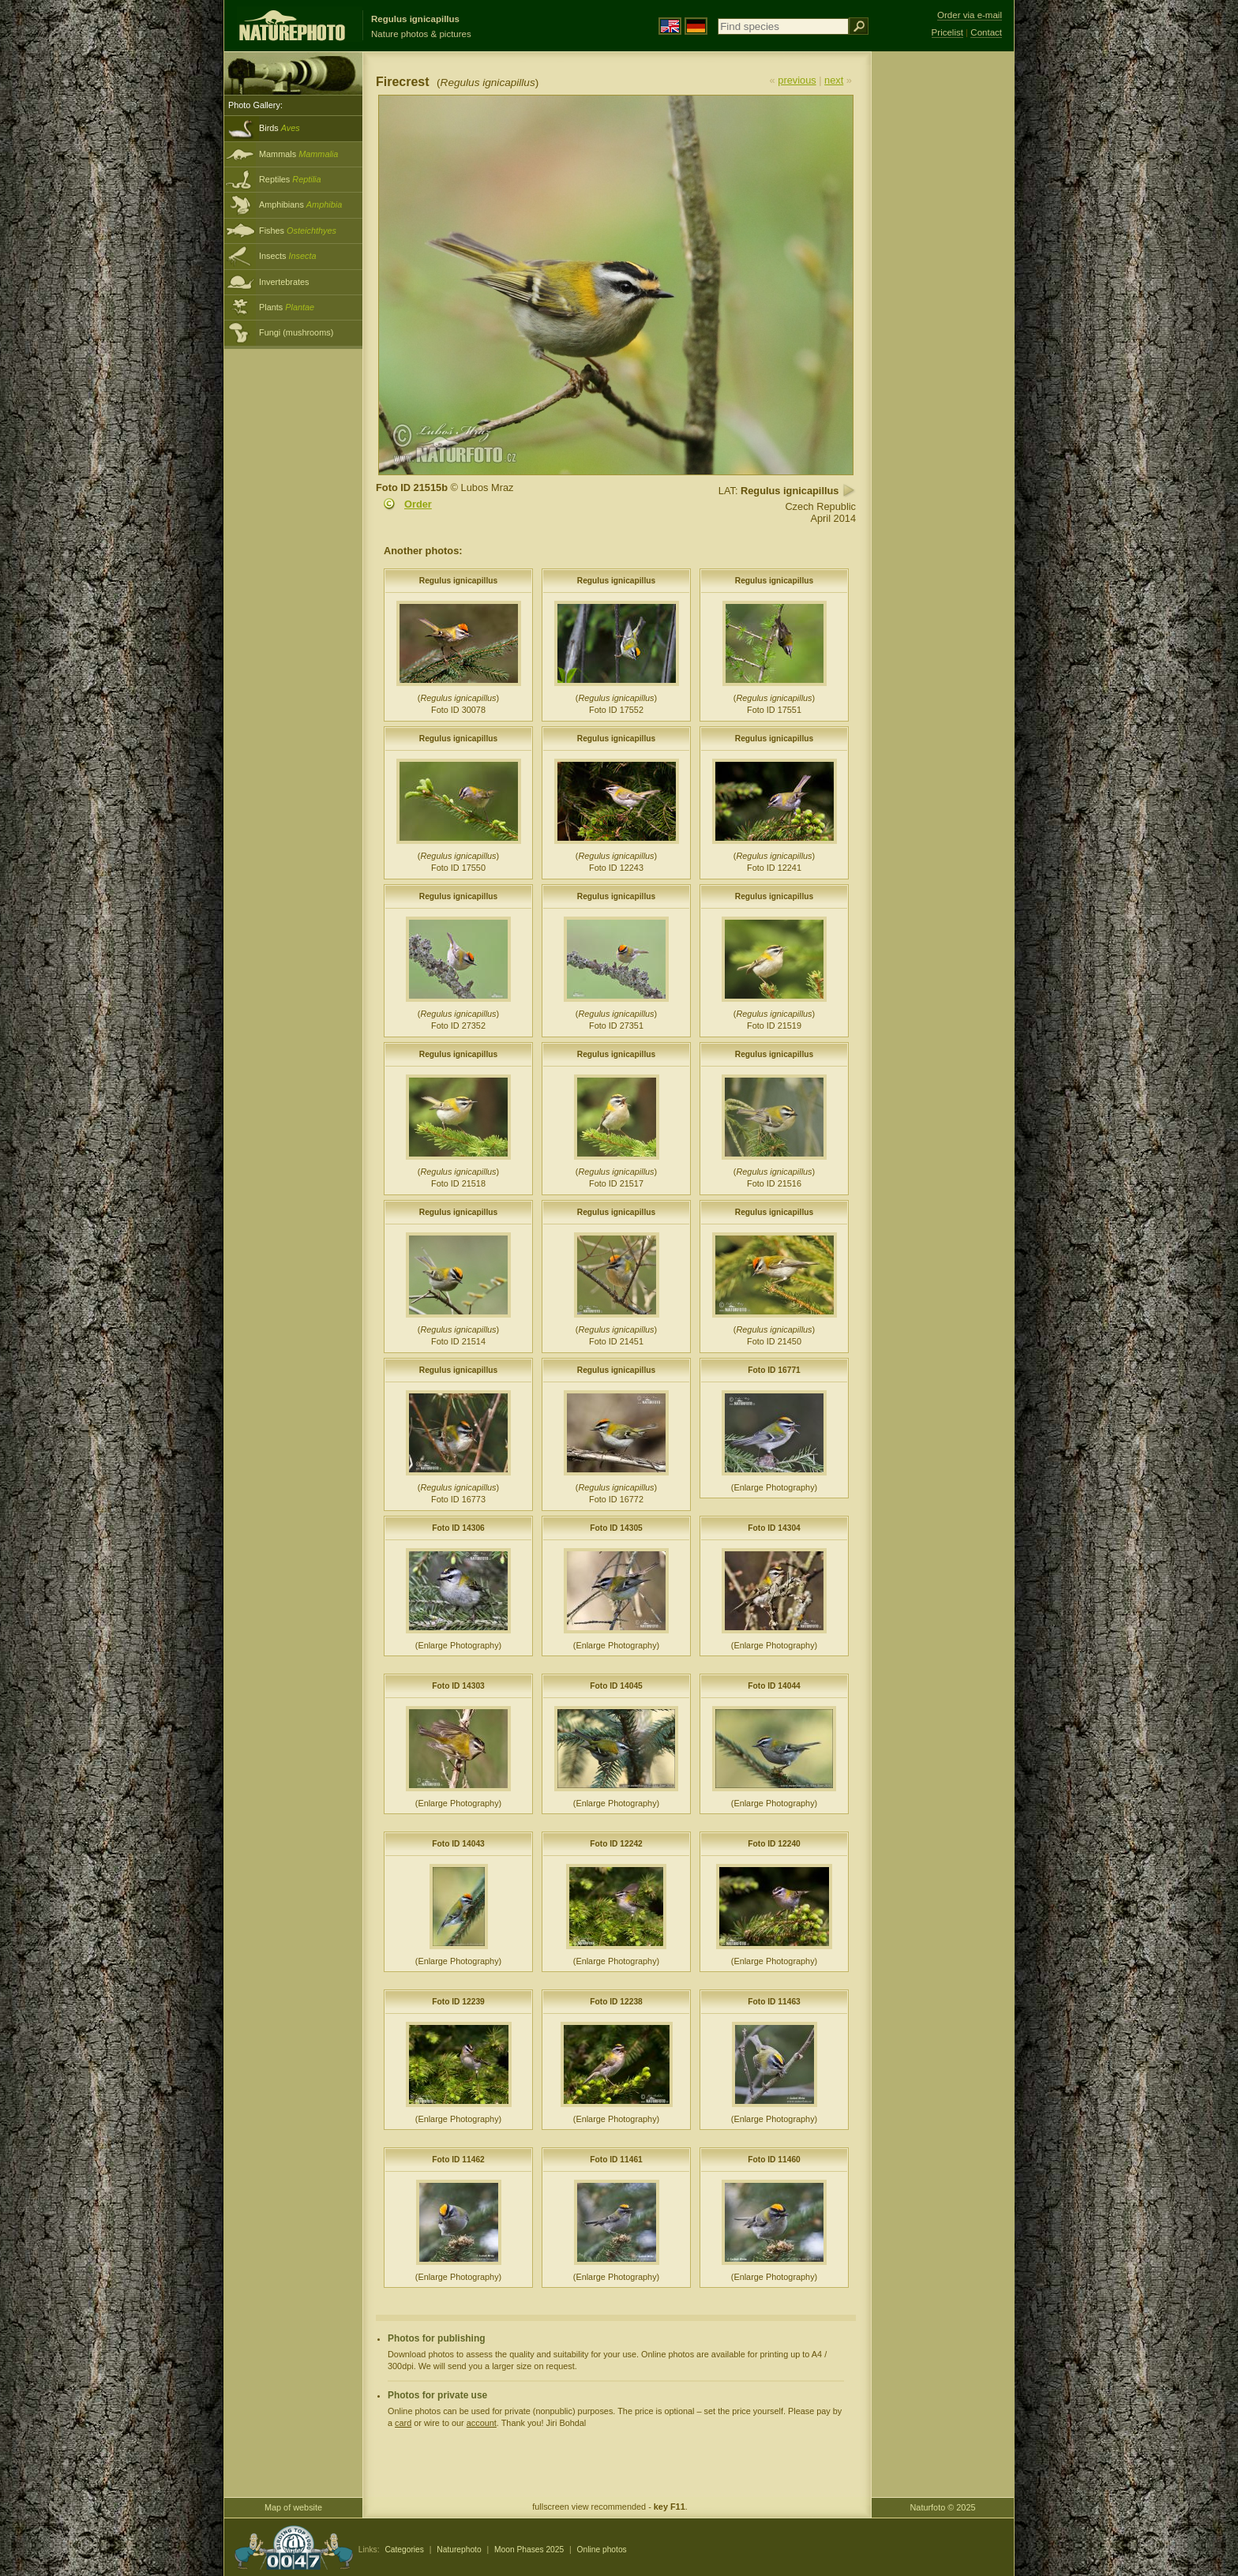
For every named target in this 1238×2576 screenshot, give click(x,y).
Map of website (293, 2507)
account (482, 2423)
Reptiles (290, 179)
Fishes (297, 230)
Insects (288, 256)
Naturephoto (459, 2549)
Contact (986, 32)
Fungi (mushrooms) (296, 332)
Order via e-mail (969, 15)
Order (418, 504)
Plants (286, 307)
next (833, 80)
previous (797, 80)
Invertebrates (284, 282)
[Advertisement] (943, 304)
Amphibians (300, 204)
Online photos (602, 2549)
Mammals (298, 154)
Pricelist (947, 32)
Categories (404, 2549)
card (403, 2423)
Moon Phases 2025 (529, 2549)
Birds (279, 128)
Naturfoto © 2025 (943, 2507)
